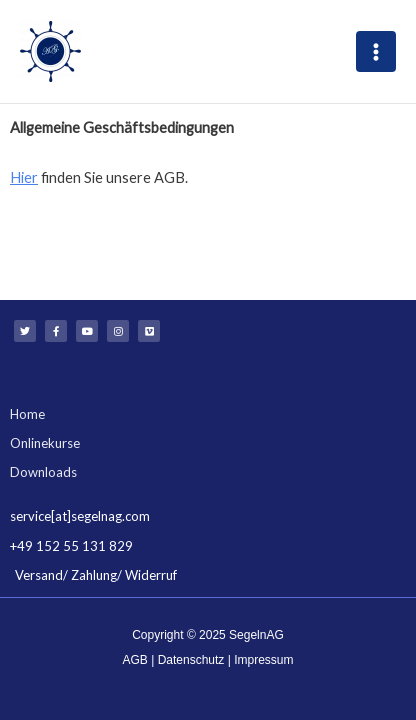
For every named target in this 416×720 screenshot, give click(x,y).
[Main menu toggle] (376, 51)
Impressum (263, 660)
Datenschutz (191, 660)
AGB (135, 660)
